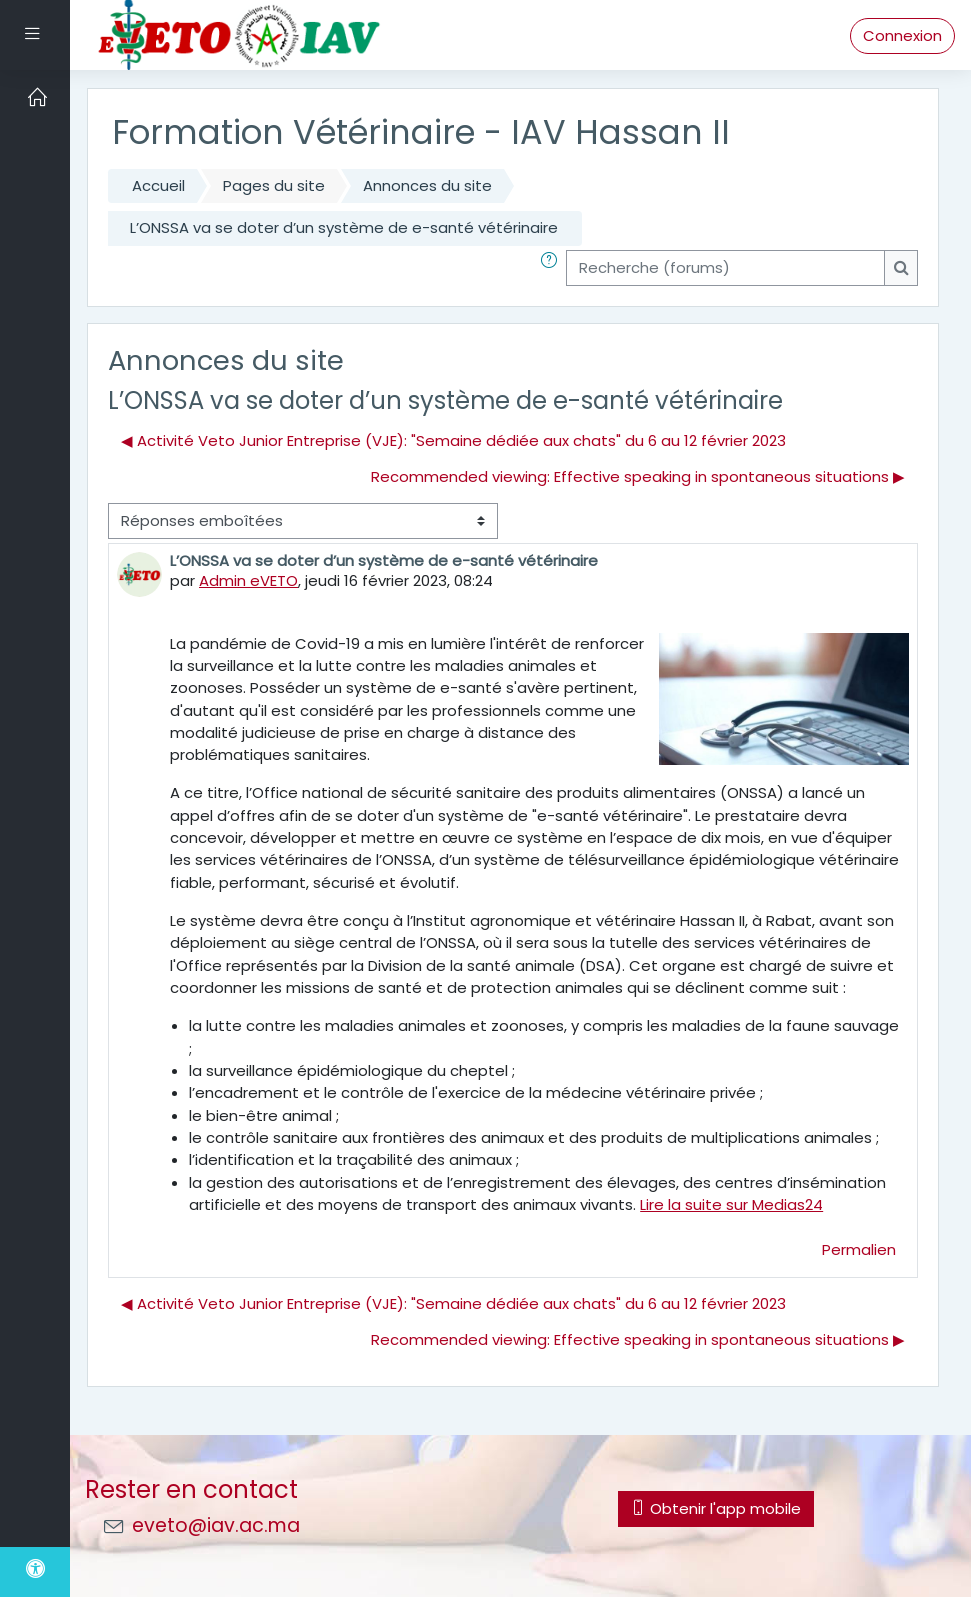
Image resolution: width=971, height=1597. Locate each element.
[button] (553, 268)
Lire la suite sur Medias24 (731, 1204)
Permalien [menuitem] (859, 1249)
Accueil (158, 185)
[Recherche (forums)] (725, 268)
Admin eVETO (248, 580)
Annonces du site (427, 185)
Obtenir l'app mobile (716, 1508)
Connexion (902, 35)
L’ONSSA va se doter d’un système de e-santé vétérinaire (344, 227)
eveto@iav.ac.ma (216, 1525)
